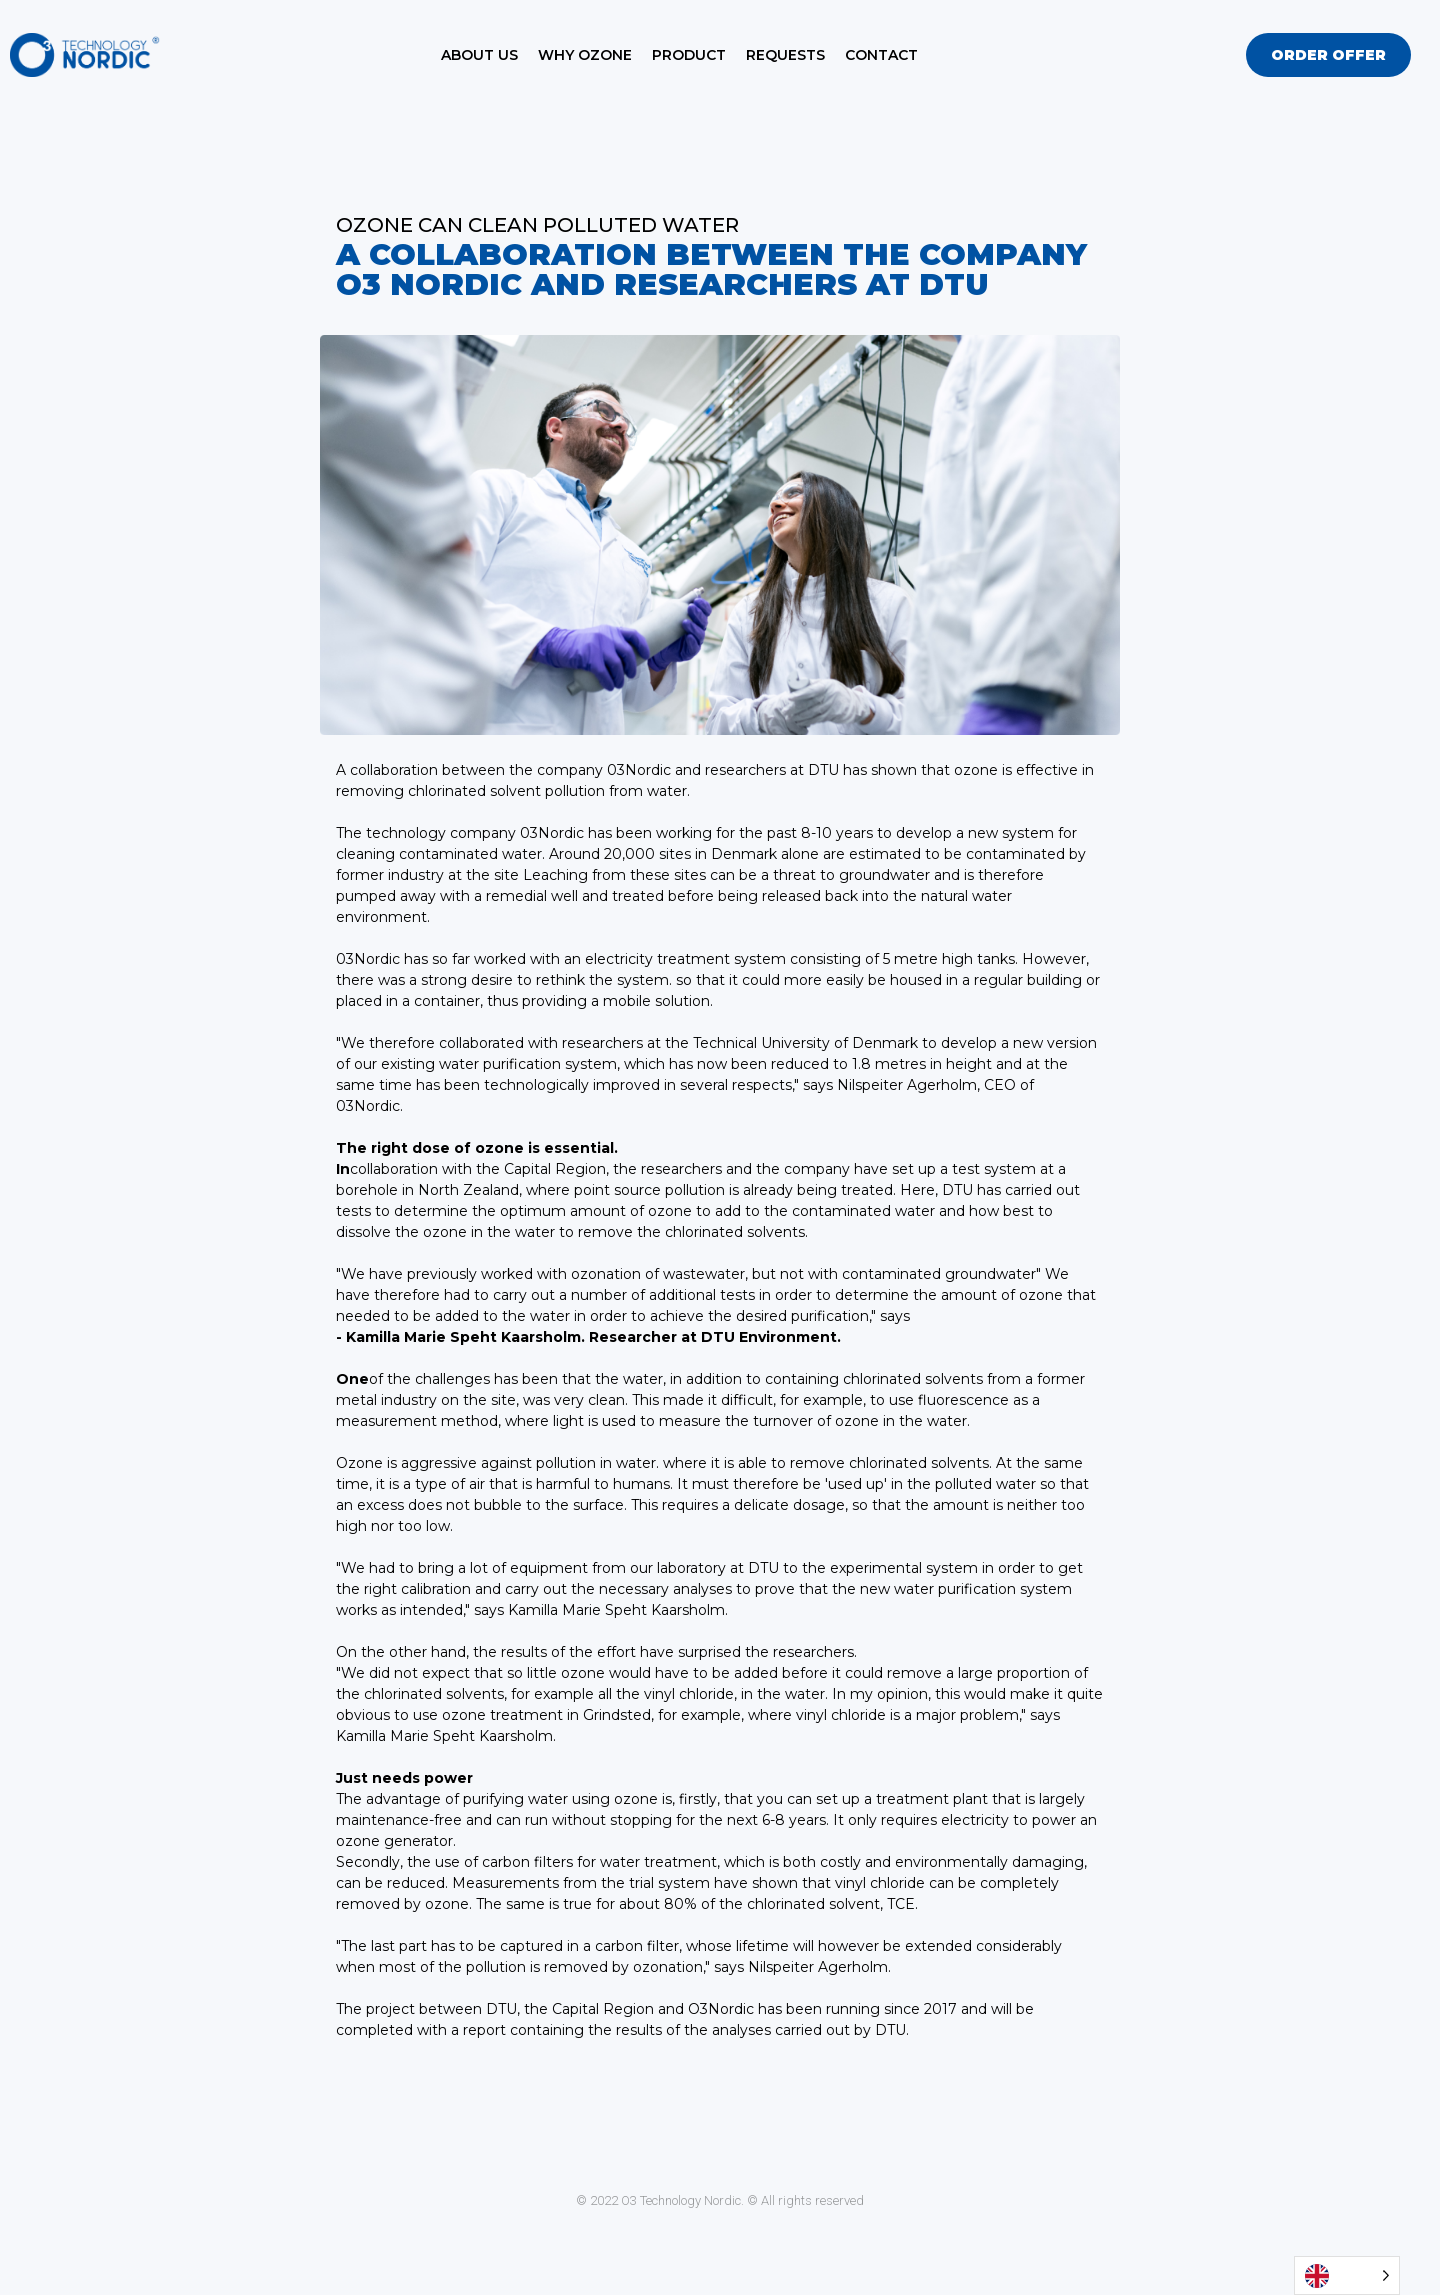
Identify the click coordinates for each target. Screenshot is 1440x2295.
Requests (785, 55)
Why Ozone (585, 55)
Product (689, 55)
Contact (881, 55)
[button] (1328, 55)
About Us (479, 55)
